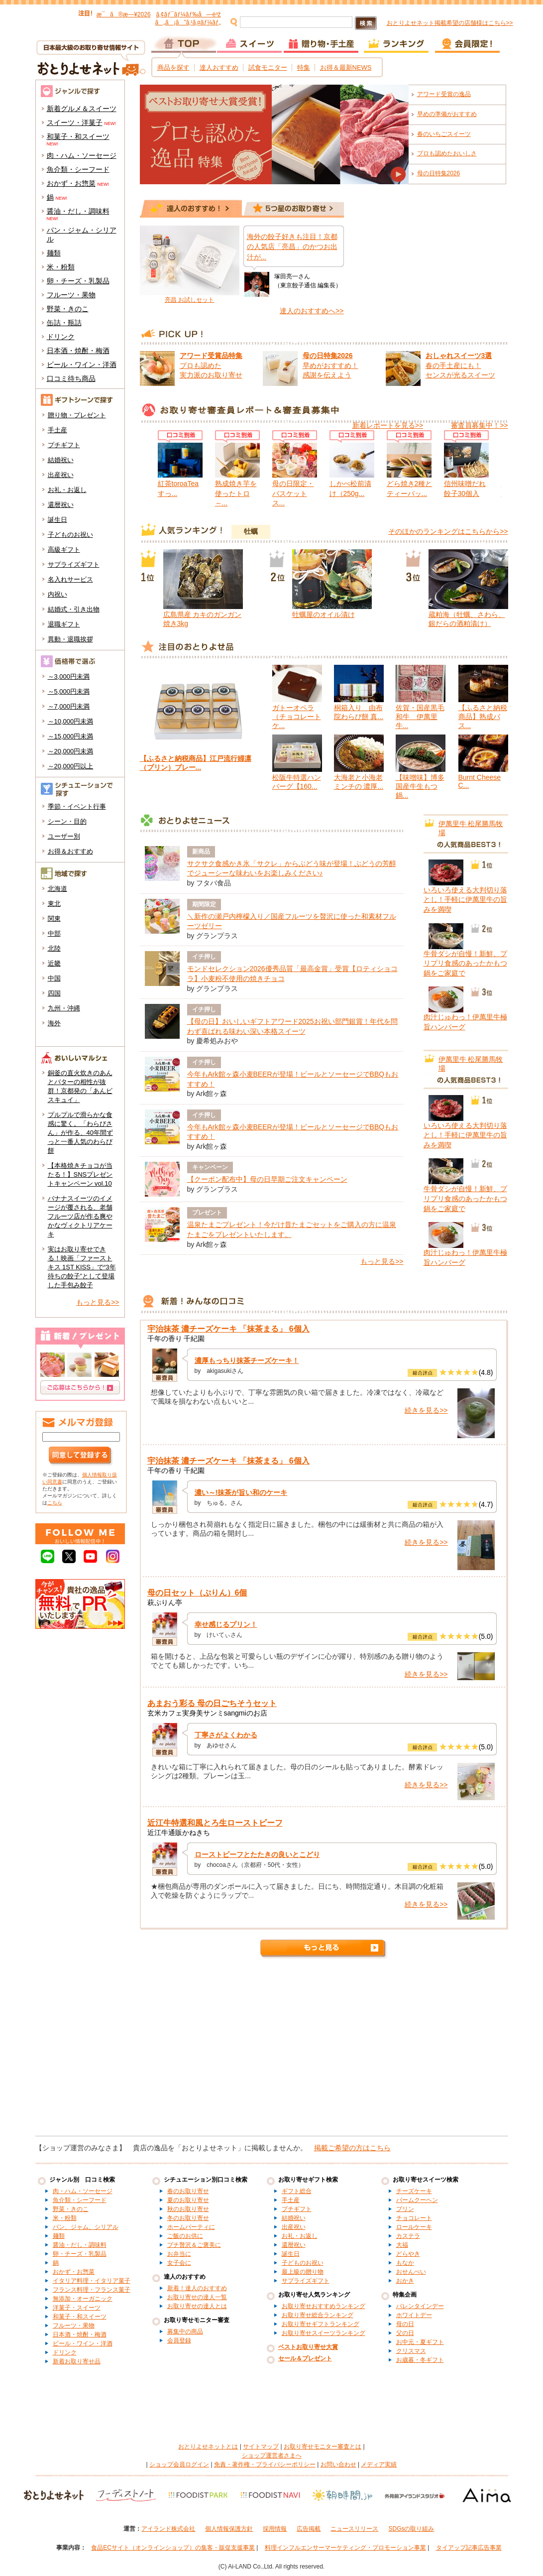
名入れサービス (70, 579)
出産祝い (61, 475)
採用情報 (275, 2528)
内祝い (57, 594)
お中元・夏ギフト (420, 2341)
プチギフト (64, 445)
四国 (54, 993)
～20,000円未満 (71, 751)
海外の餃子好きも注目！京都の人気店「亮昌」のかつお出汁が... (292, 247)
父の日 (405, 2333)
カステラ (408, 2235)
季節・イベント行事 (77, 806)
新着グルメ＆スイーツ (81, 109)
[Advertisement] (271, 2051)
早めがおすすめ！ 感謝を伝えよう (330, 365)
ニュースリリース (354, 2528)
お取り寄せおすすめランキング (323, 2306)
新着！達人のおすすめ (197, 2288)
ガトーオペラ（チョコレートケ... (296, 717)
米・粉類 (61, 267)
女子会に (179, 2262)
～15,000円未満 (71, 736)
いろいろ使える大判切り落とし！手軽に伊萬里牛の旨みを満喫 (465, 899)
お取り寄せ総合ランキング (317, 2315)
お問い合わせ (338, 2464)
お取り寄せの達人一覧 (197, 2297)
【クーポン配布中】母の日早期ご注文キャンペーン (267, 1179)
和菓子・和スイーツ (78, 136)
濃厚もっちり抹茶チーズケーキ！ (247, 1360)
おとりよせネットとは (208, 2446)
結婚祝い (61, 460)
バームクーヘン (417, 2200)
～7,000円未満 (69, 706)
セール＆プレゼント (305, 2358)
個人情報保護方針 (229, 2528)
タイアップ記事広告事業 (469, 2547)
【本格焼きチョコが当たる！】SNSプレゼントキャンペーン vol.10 (80, 1174)
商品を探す (173, 67)
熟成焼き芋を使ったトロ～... (236, 493)
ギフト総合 (297, 2191)
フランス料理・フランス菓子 (91, 2289)
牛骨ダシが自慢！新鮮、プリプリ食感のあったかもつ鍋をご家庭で (465, 963)
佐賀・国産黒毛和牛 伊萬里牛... (420, 717)
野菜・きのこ (68, 309)
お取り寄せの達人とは (197, 2306)
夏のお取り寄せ (188, 2200)
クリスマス (411, 2350)
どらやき (408, 2253)
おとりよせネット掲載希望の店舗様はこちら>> (450, 22)
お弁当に (179, 2253)
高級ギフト (64, 549)
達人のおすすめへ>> (311, 311)
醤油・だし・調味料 (78, 211)
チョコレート (414, 2217)
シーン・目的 (67, 821)
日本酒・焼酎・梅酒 (78, 351)
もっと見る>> (97, 1302)
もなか (405, 2262)
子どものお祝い (70, 534)
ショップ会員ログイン (179, 2464)
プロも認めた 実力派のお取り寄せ (211, 365)
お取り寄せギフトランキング (320, 2324)
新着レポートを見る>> (387, 425)
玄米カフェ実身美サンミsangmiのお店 (207, 1713)
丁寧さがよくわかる (226, 1735)
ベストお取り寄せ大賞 (308, 2346)
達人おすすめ (219, 67)
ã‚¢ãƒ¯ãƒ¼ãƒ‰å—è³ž (188, 14)
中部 (54, 933)
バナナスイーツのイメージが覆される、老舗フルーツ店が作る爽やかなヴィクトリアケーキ (80, 1216)
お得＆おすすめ (70, 851)
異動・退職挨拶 (70, 639)
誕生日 (57, 519)
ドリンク (61, 337)
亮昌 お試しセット (189, 299)
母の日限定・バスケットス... (293, 493)
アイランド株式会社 (168, 2528)
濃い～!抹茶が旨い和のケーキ (241, 1492)
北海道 (57, 888)
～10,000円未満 (71, 721)
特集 (303, 67)
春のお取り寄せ (188, 2191)
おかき (405, 2280)
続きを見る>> (426, 1410)
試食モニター (267, 67)
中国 (54, 978)
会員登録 (179, 2340)
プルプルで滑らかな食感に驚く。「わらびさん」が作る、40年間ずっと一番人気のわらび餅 (80, 1132)
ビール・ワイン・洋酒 (81, 364)
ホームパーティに (191, 2226)
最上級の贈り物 (303, 2271)
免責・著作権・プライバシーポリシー (265, 2464)
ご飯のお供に (185, 2235)
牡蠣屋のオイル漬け (323, 614)
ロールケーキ (414, 2226)
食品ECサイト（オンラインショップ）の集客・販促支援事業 (173, 2547)
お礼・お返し (67, 489)
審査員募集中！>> (479, 425)
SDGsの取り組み (411, 2528)
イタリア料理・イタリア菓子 (91, 2280)
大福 (402, 2244)
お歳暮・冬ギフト (420, 2359)
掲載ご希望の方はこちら (352, 2148)
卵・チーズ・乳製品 (78, 281)
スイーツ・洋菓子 (75, 122)
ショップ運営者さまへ (272, 2455)
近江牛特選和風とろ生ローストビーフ (215, 1823)
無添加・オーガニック (82, 2298)
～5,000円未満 (69, 691)
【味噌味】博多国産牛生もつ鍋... (420, 786)
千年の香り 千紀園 (176, 1339)
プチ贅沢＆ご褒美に (194, 2244)
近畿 (54, 963)
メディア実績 (379, 2464)
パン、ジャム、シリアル (85, 2226)
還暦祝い (61, 504)
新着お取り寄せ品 (77, 2361)
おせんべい (411, 2271)
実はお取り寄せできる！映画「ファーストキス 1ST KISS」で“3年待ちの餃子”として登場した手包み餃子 (82, 1267)
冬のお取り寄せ (188, 2217)
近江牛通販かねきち (178, 1833)
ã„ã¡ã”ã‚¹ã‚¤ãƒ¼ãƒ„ (187, 22)
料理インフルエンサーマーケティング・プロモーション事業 (345, 2547)
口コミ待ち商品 (71, 378)
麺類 (54, 253)
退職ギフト (64, 624)
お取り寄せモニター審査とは (322, 2446)
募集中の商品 (185, 2331)
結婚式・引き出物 (74, 609)
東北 (54, 903)
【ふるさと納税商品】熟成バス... (482, 717)
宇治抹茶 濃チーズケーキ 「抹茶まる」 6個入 (228, 1329)
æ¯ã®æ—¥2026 (124, 14)
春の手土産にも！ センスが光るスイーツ (460, 365)
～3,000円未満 (69, 676)
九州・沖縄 (64, 1008)
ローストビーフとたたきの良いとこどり (257, 1854)
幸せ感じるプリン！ (226, 1624)
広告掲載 (309, 2528)
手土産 (57, 430)
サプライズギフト (74, 564)
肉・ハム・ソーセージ (81, 155)
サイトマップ (261, 2446)
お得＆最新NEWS (346, 67)
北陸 (54, 948)
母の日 (405, 2324)
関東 (54, 918)
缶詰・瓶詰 (64, 323)
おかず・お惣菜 (71, 183)
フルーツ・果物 (71, 295)
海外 (54, 1023)
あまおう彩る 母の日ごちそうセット (212, 1703)
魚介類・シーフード (78, 169)
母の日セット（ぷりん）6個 (197, 1593)
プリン (405, 2209)
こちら (54, 1502)
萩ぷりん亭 (164, 1602)
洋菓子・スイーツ (77, 2307)
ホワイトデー (414, 2315)
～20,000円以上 (71, 766)
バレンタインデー (420, 2306)
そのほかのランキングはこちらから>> (448, 531)
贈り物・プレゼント (77, 415)
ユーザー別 (64, 836)
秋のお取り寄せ (188, 2209)
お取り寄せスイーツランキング (323, 2333)
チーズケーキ (414, 2191)
